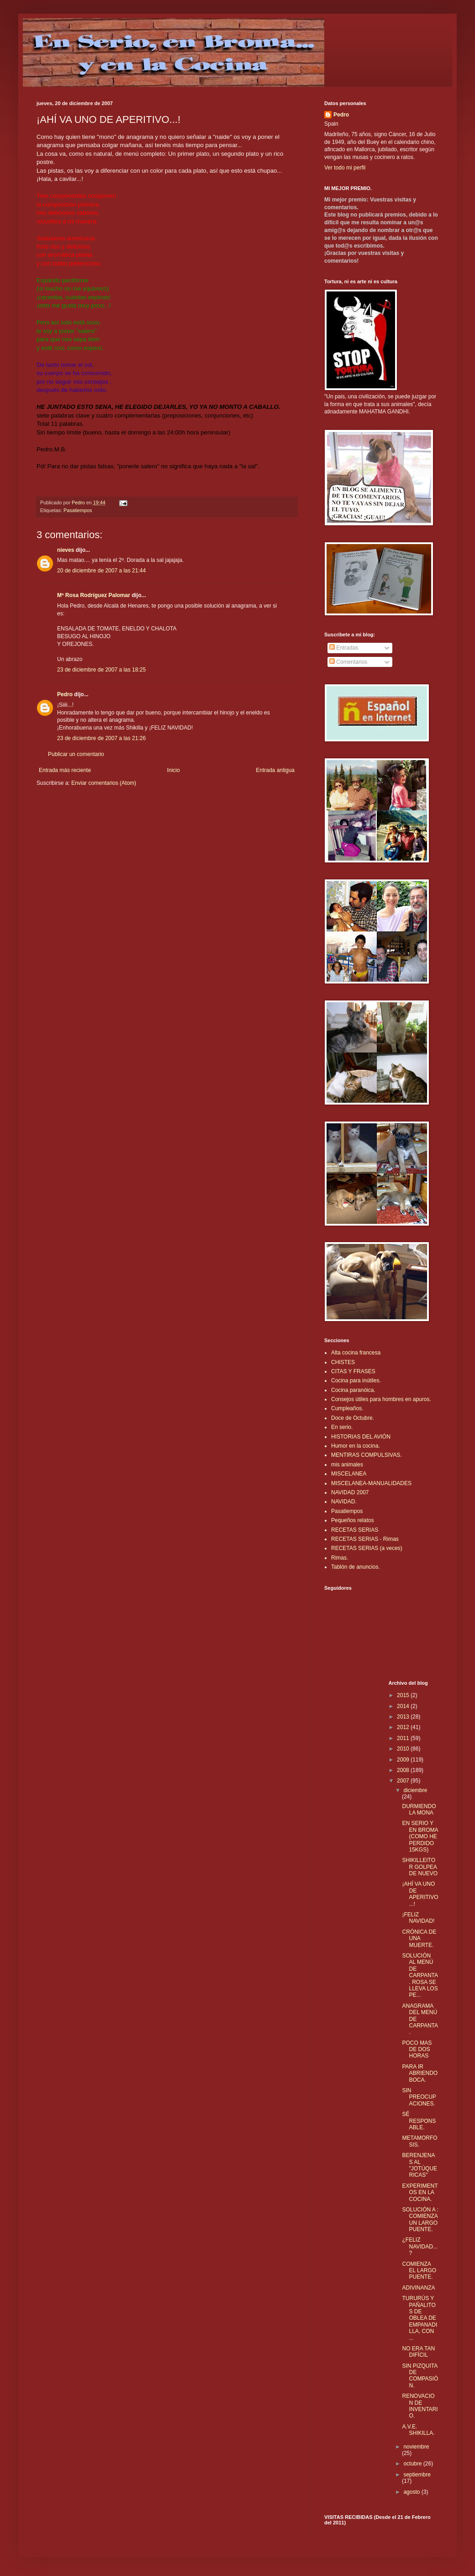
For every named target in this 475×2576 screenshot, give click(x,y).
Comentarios (348, 662)
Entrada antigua (275, 770)
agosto (412, 2492)
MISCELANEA (348, 1473)
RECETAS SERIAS (354, 1530)
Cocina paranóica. (353, 1390)
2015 (404, 1695)
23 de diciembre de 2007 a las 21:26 (101, 738)
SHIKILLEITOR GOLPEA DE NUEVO (420, 1867)
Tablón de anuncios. (355, 1567)
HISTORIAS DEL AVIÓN (361, 1436)
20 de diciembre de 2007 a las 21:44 (101, 570)
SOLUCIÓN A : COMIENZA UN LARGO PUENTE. (420, 2219)
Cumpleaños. (347, 1408)
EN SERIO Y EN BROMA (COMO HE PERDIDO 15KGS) (420, 1836)
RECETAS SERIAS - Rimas (365, 1539)
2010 (404, 1749)
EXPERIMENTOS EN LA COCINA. (420, 2192)
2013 (404, 1717)
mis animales (347, 1464)
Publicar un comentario (76, 754)
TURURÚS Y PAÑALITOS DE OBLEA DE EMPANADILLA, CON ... (419, 2318)
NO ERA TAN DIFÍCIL (418, 2351)
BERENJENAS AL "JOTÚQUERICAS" (419, 2165)
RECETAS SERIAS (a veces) (366, 1548)
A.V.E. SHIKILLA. (418, 2429)
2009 (404, 1759)
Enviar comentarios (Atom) (103, 783)
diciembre (415, 1790)
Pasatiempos (77, 510)
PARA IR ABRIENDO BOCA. (420, 2073)
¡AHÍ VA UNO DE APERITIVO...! (420, 1894)
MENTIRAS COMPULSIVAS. (366, 1455)
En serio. (342, 1427)
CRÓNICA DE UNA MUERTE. (419, 1938)
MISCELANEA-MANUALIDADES (371, 1483)
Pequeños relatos (352, 1520)
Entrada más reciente (65, 770)
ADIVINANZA (418, 2288)
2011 (404, 1738)
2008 (404, 1770)
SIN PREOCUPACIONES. (419, 2097)
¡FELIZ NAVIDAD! (418, 1917)
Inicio (173, 770)
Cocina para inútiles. (356, 1380)
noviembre (416, 2447)
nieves (65, 550)
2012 (404, 1727)
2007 (404, 1780)
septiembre (416, 2474)
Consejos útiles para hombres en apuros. (381, 1399)
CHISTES (343, 1362)
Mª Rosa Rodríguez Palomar (93, 595)
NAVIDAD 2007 (350, 1492)
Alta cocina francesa (355, 1352)
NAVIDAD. (344, 1501)
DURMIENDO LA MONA (419, 1809)
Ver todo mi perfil (344, 167)
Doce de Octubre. (352, 1418)
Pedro (65, 694)
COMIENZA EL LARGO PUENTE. (419, 2270)
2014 (404, 1706)
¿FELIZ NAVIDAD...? (419, 2246)
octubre (413, 2463)
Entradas (343, 648)
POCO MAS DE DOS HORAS (417, 2049)
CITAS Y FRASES (353, 1371)
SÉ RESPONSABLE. (419, 2121)
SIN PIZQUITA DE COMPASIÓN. (420, 2376)
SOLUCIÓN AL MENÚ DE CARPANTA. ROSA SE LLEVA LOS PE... (420, 1975)
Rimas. (339, 1558)
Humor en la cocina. (355, 1446)
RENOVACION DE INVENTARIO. (420, 2406)
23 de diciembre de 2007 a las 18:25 (101, 669)
